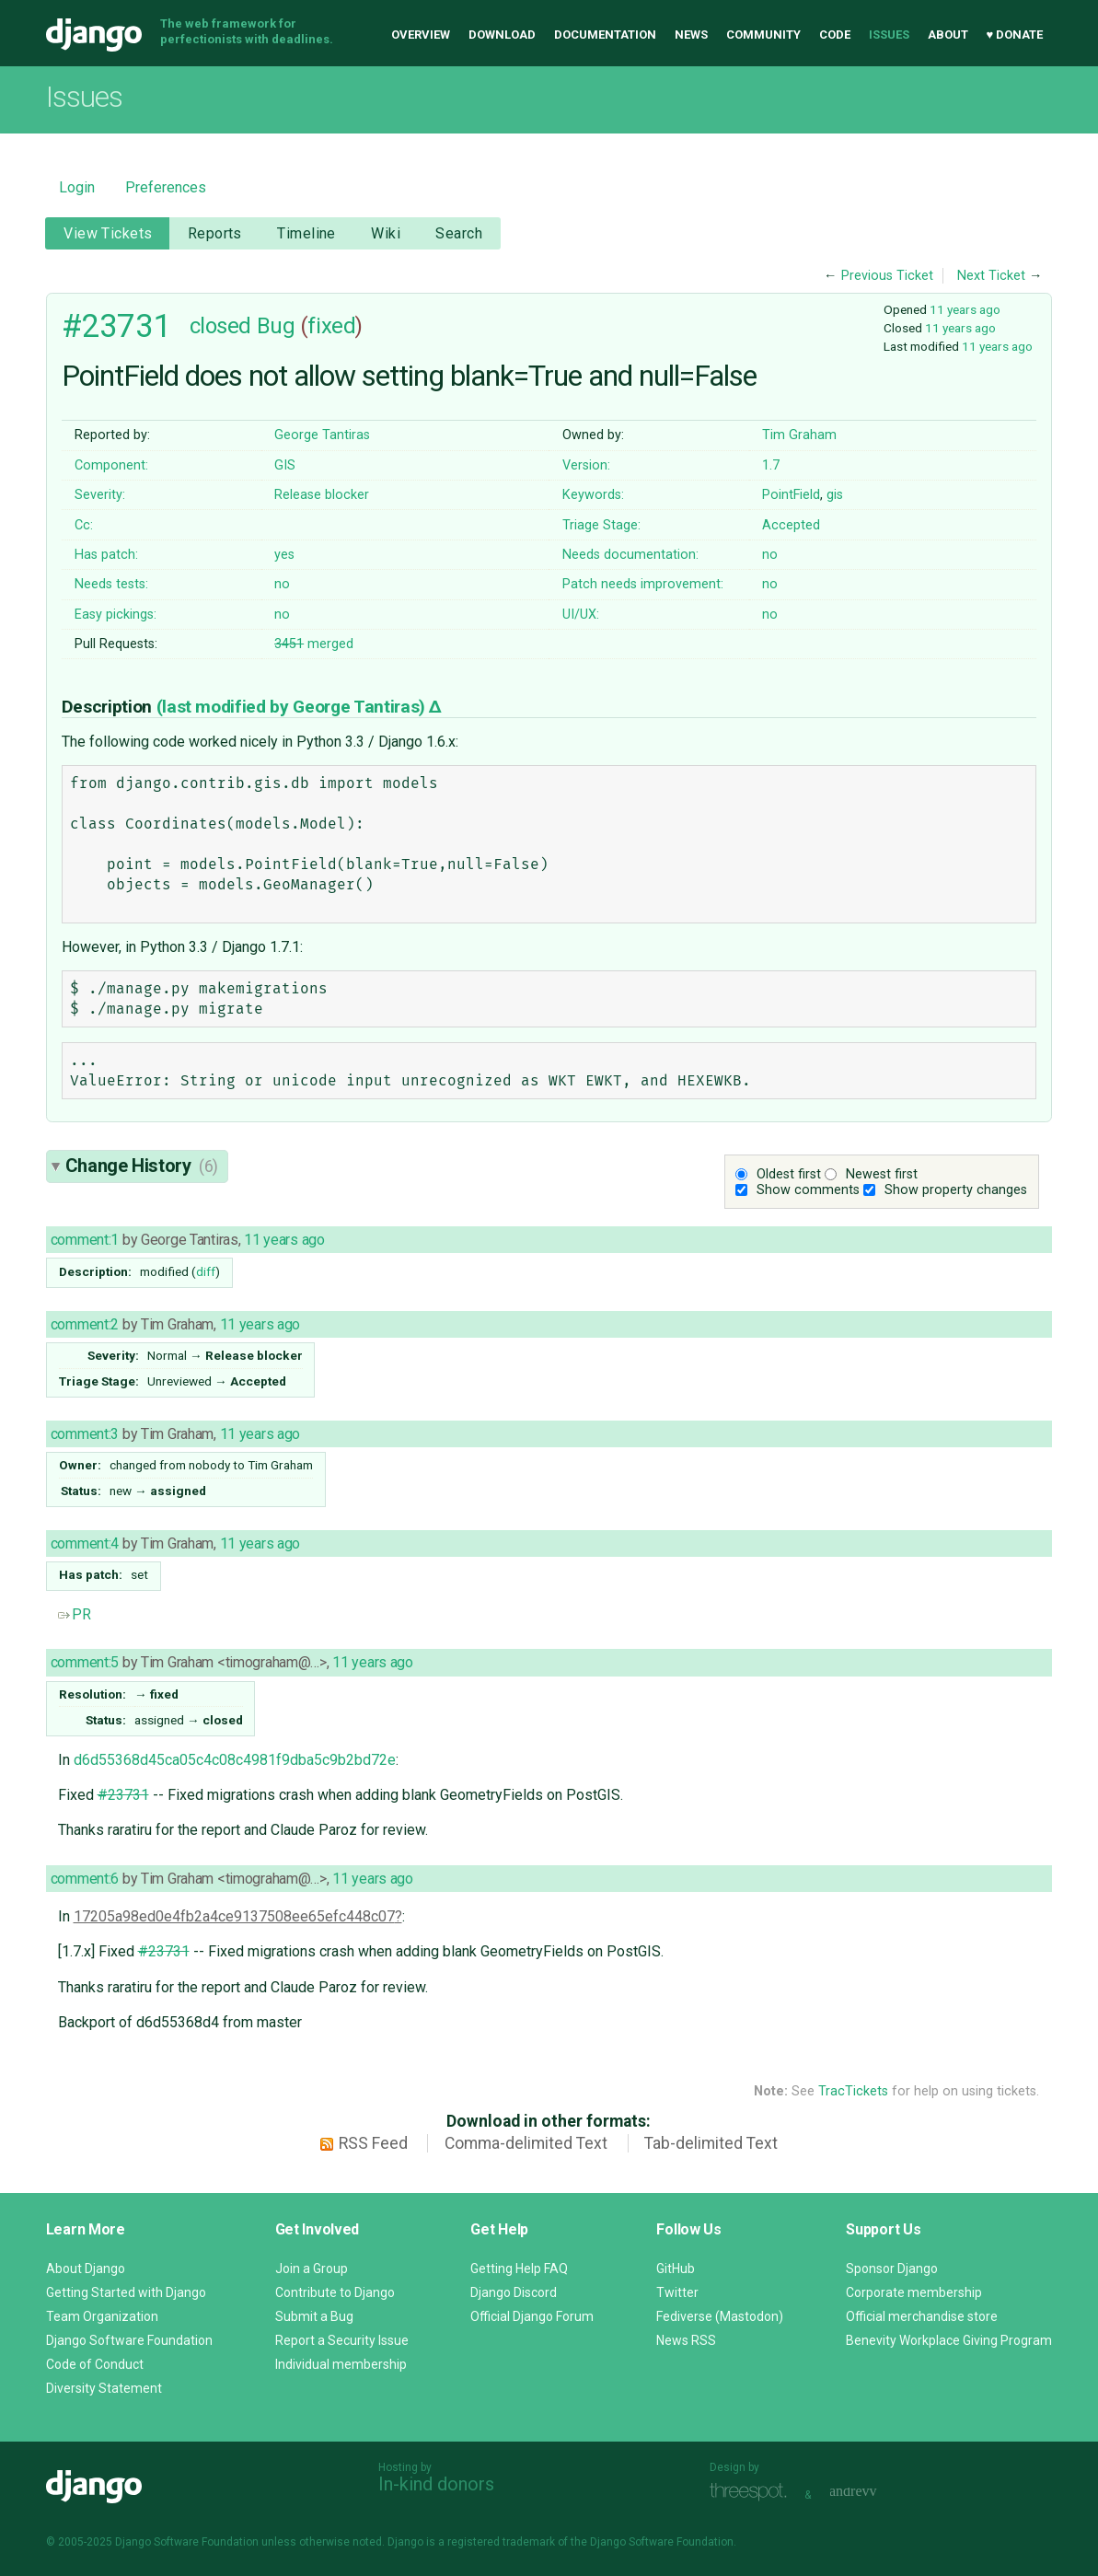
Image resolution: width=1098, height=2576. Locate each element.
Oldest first (789, 1174)
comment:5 (85, 1662)
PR (74, 1614)
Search (458, 233)
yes (284, 555)
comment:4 (85, 1543)
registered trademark (501, 2541)
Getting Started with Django (126, 2292)
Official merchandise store (922, 2316)
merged (313, 644)
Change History (141, 1166)
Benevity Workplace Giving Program (949, 2340)
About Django (85, 2268)
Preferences (165, 187)
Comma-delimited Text (526, 2143)
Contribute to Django (335, 2292)
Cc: (84, 525)
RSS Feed (373, 2143)
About (948, 34)
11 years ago (965, 309)
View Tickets (108, 233)
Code (834, 34)
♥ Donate (1015, 34)
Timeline (306, 233)
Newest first (882, 1174)
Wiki (385, 233)
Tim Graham (799, 435)
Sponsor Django (892, 2268)
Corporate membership (914, 2292)
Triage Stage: (601, 525)
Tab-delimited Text (711, 2143)
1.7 (771, 465)
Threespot (753, 2492)
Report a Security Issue (342, 2340)
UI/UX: (580, 614)
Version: (586, 465)
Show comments (808, 1190)
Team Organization (102, 2316)
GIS (284, 465)
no (770, 555)
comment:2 (85, 1324)
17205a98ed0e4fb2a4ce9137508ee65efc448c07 (234, 1916)
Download (502, 34)
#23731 (116, 325)
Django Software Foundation (129, 2340)
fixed (331, 326)
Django (94, 35)
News (691, 34)
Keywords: (593, 495)
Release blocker (321, 495)
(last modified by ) (293, 706)
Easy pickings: (115, 614)
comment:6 (85, 1878)
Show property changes (955, 1190)
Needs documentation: (630, 555)
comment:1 (85, 1239)
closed (220, 326)
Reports (215, 233)
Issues (889, 34)
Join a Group (311, 2268)
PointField (791, 495)
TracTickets (853, 2091)
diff (205, 1271)
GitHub (675, 2268)
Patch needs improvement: (642, 584)
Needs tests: (111, 584)
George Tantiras (322, 435)
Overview (420, 34)
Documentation (605, 34)
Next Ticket (991, 276)
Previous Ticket (887, 276)
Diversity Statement (104, 2388)
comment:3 (85, 1434)
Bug (276, 326)
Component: (111, 465)
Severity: (100, 495)
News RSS (686, 2340)
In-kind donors (436, 2484)
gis (834, 495)
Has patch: (106, 555)
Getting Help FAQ (519, 2268)
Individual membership (341, 2364)
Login (77, 187)
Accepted (791, 525)
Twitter (677, 2292)
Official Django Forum (532, 2316)
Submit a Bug (314, 2316)
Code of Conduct (95, 2364)
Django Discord (513, 2292)
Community (763, 34)
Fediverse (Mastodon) (719, 2316)
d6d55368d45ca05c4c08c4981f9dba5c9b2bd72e (235, 1760)
